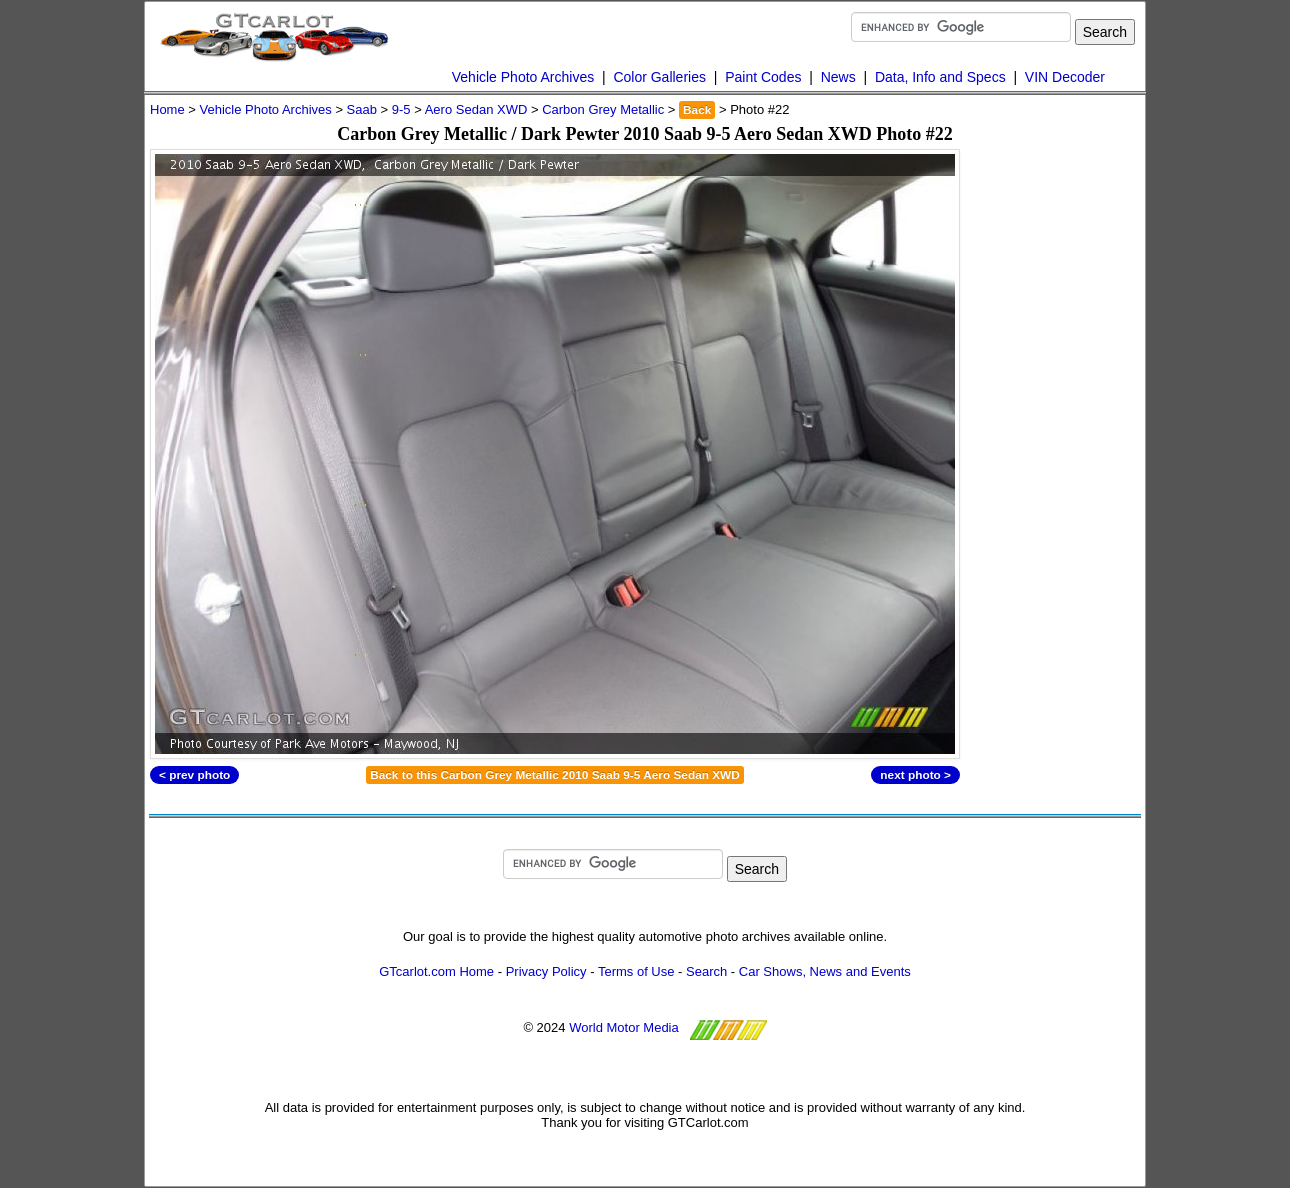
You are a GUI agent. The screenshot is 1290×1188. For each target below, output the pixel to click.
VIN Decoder (1065, 77)
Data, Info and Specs (940, 77)
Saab (362, 109)
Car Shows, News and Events (825, 971)
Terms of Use (636, 971)
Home (167, 109)
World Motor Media (624, 1027)
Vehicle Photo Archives (523, 77)
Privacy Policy (546, 971)
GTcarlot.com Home (436, 971)
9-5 (401, 109)
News (838, 77)
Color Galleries (659, 77)
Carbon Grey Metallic (603, 109)
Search (706, 971)
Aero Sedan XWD (476, 109)
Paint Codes (763, 77)
